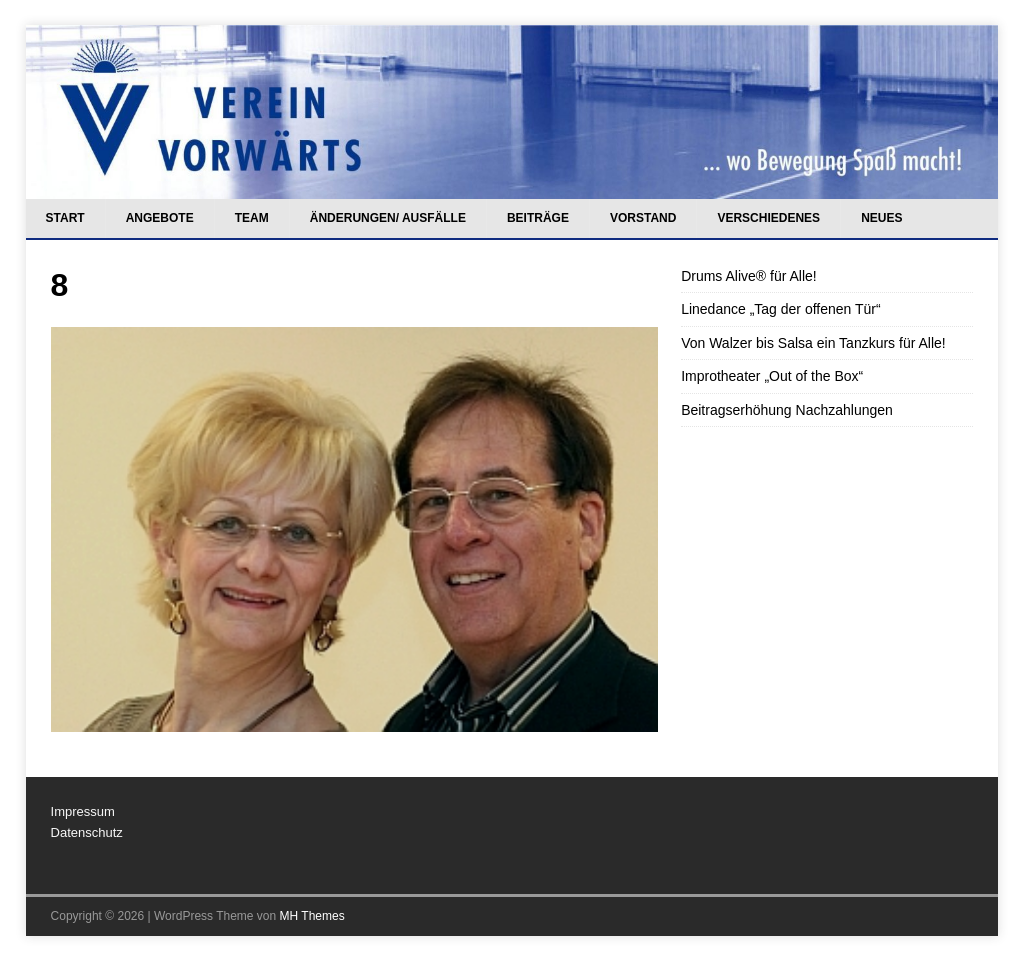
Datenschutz (87, 832)
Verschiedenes (768, 218)
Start (65, 218)
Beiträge (538, 218)
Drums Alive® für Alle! (749, 276)
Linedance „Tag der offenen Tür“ (781, 309)
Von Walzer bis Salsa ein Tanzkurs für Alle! (813, 343)
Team (252, 218)
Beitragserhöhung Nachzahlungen (787, 410)
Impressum (83, 811)
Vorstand (643, 218)
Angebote (160, 218)
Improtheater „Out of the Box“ (772, 376)
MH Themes (312, 916)
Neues (881, 218)
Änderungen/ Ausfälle (388, 218)
